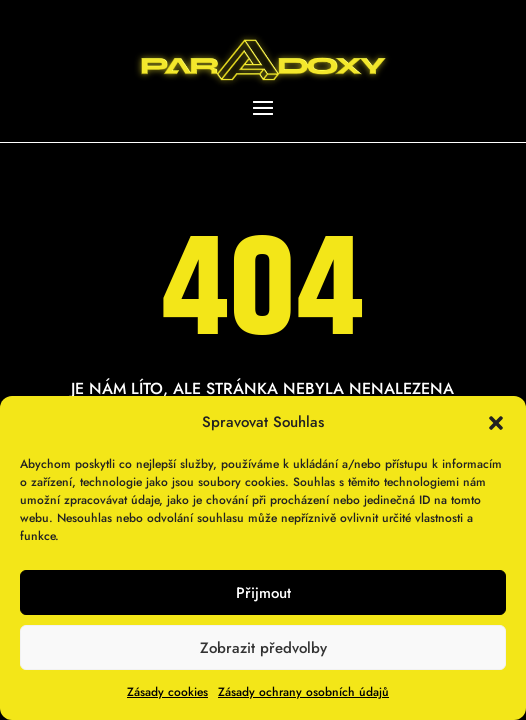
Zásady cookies (167, 692)
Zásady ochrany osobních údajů (303, 692)
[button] (496, 423)
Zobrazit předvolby (263, 648)
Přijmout (263, 593)
